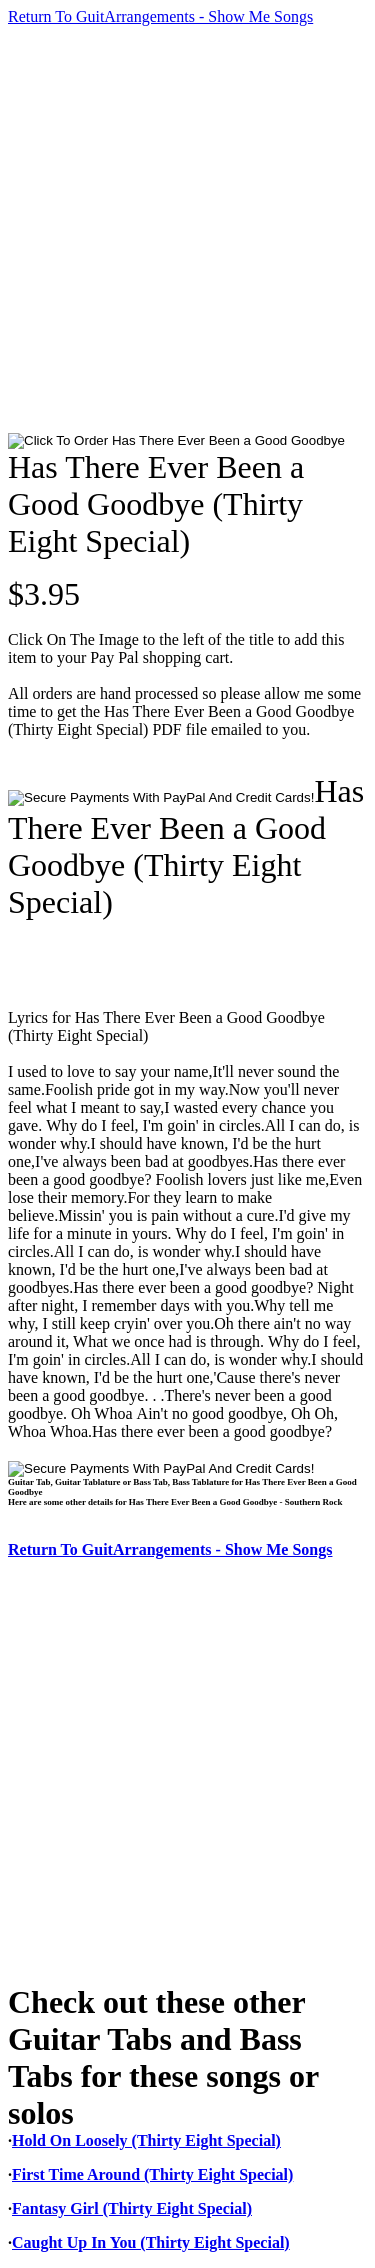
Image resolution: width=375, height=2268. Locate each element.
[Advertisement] (187, 229)
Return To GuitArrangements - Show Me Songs (160, 16)
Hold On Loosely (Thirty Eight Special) (146, 2140)
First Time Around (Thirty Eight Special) (152, 2174)
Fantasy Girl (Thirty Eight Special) (132, 2208)
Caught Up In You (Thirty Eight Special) (151, 2242)
